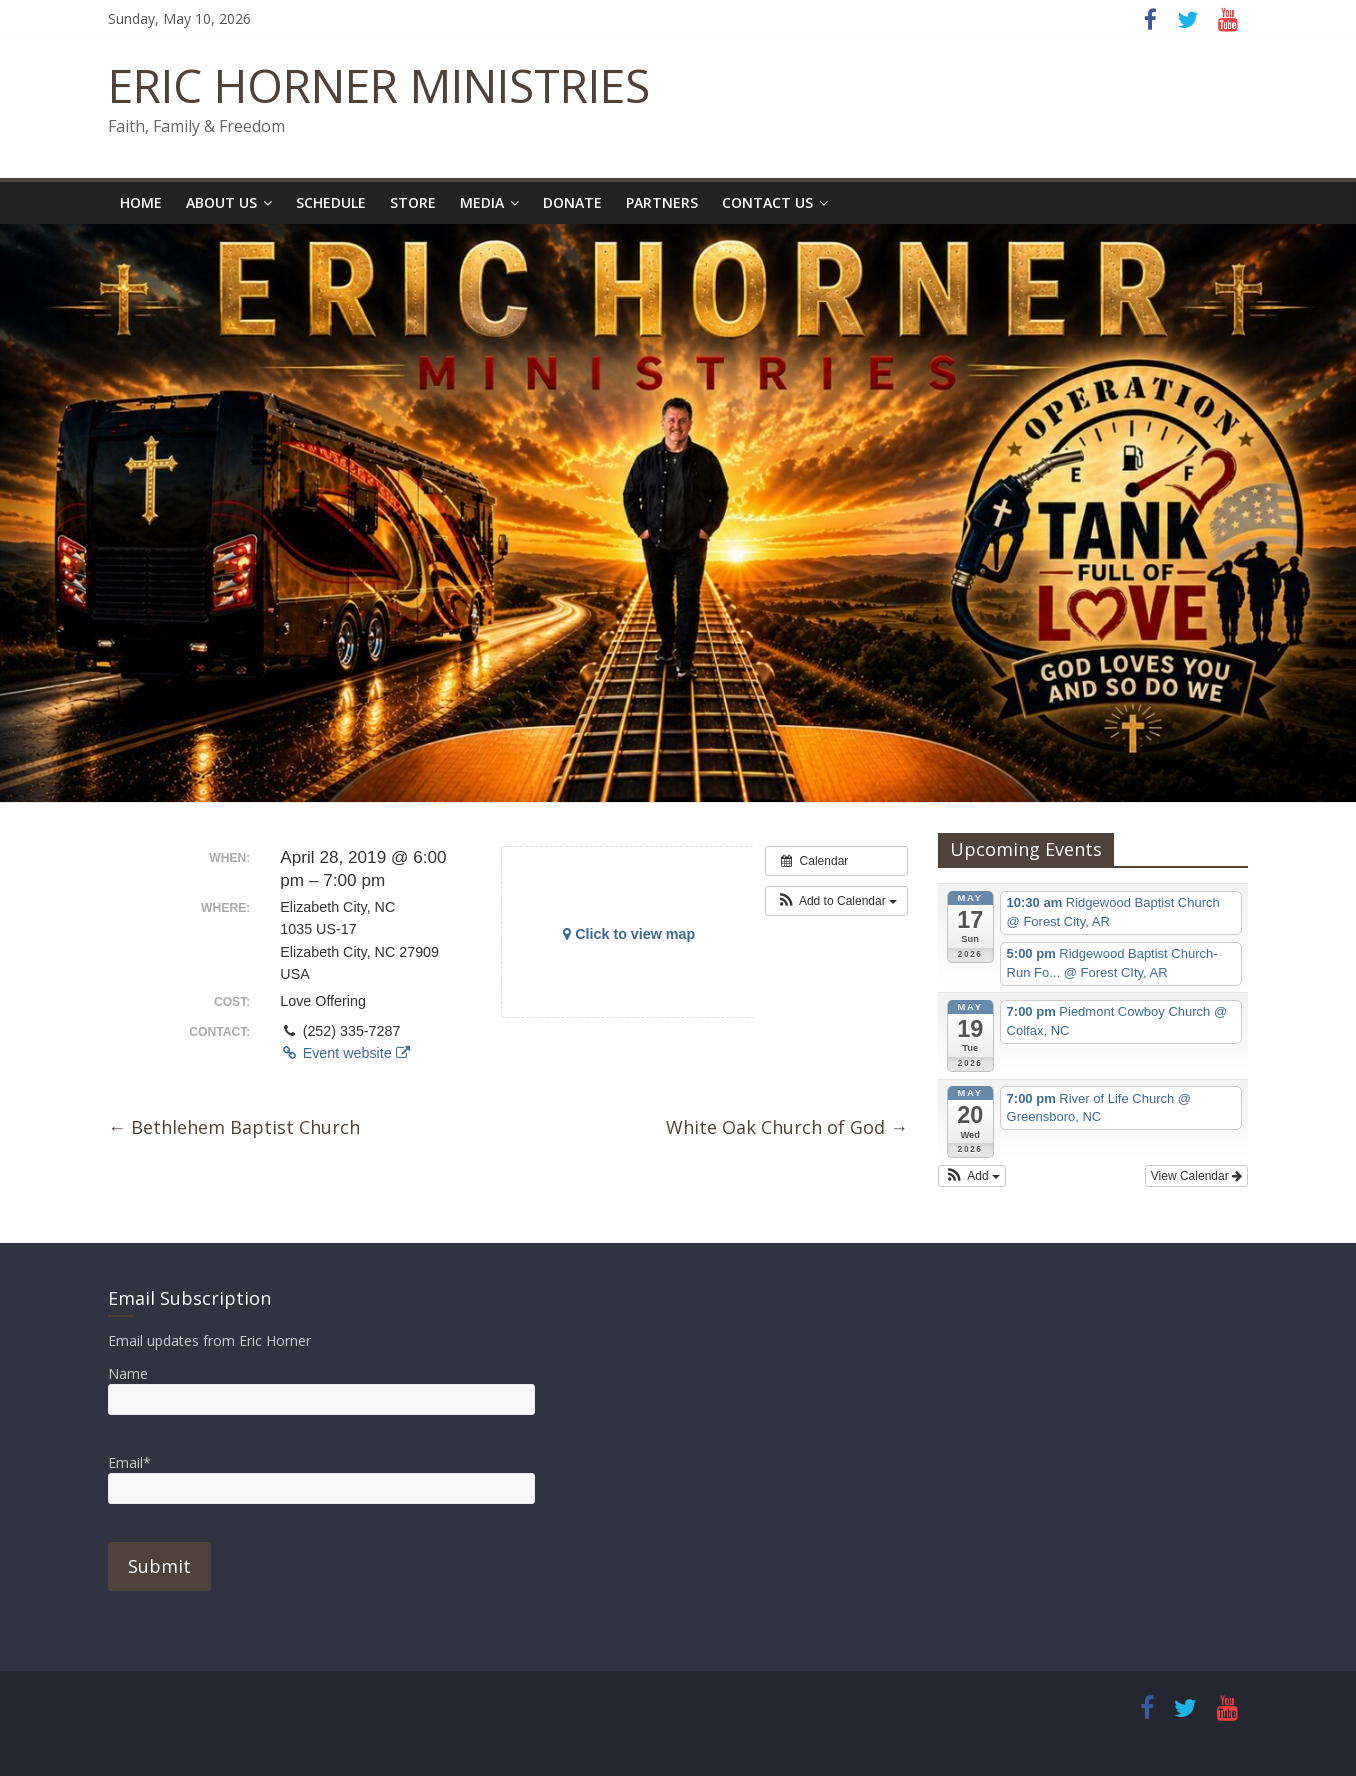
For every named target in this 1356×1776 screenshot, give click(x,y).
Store (413, 202)
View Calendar (1196, 1176)
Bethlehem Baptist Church (234, 1127)
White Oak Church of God (787, 1127)
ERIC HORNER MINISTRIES (379, 85)
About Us (221, 202)
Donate (572, 202)
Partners (662, 202)
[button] (836, 901)
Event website (344, 1053)
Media (482, 202)
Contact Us (767, 202)
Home (141, 202)
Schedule (331, 202)
